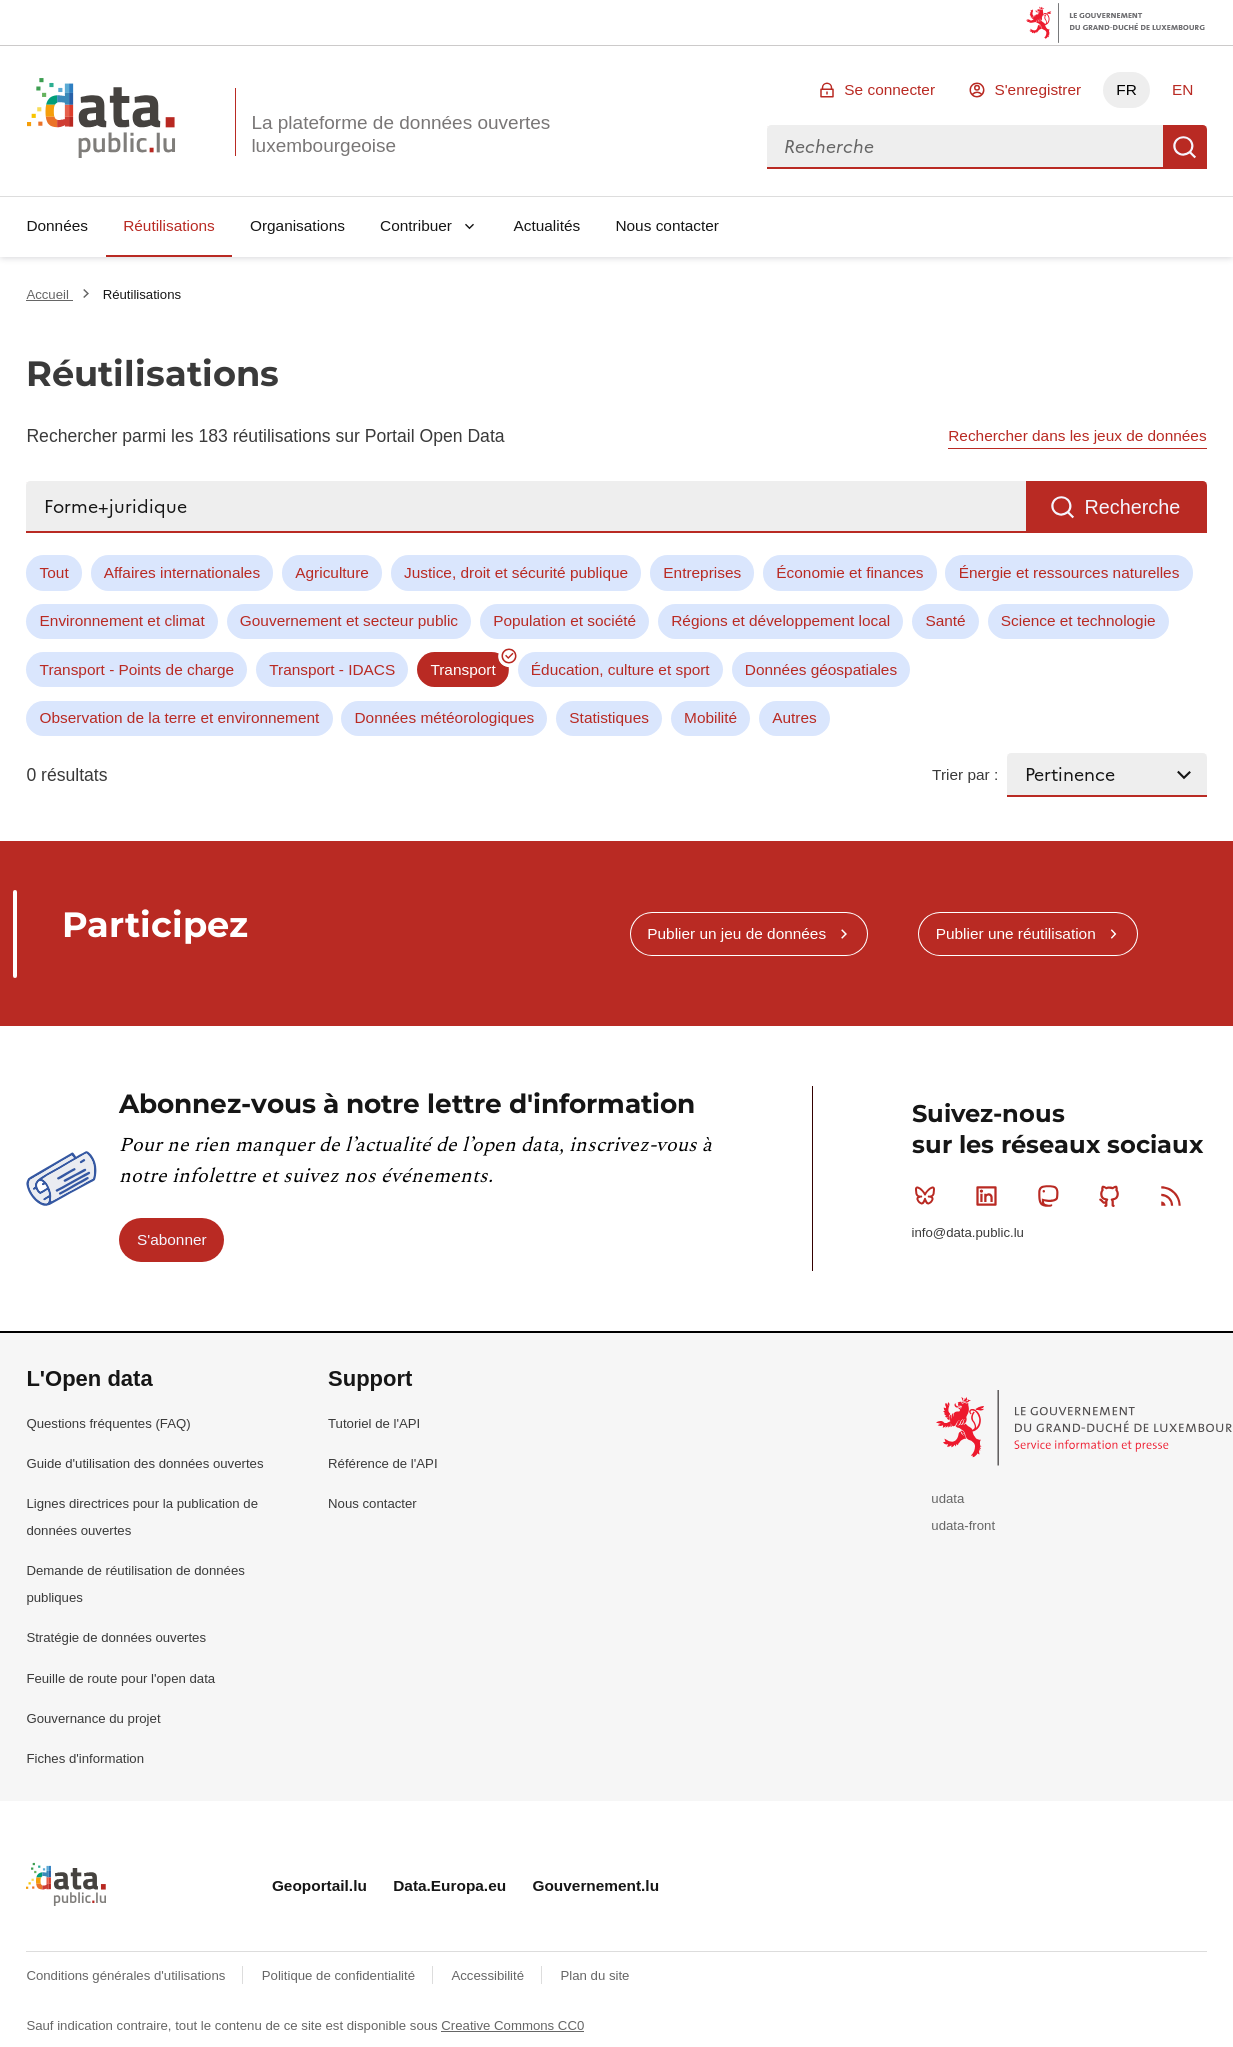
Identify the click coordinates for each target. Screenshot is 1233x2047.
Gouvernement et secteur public (349, 620)
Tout (54, 572)
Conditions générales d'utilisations (127, 1975)
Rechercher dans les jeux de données (1077, 435)
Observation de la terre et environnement (180, 717)
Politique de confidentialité (340, 1975)
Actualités (547, 225)
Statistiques (609, 717)
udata (947, 1498)
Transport (462, 669)
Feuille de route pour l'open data (120, 1678)
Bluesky (929, 1196)
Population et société (564, 620)
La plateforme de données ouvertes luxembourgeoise (400, 134)
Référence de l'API (383, 1463)
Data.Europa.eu (449, 1885)
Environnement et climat (122, 620)
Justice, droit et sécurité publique (516, 572)
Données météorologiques (445, 717)
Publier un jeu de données (736, 933)
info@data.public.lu (968, 1232)
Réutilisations (169, 225)
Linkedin (990, 1196)
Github (1113, 1196)
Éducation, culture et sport (620, 669)
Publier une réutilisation (1016, 933)
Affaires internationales (182, 572)
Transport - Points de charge (137, 669)
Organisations (297, 225)
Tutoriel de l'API (374, 1423)
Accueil (49, 294)
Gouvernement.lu (595, 1885)
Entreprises (702, 572)
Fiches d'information (85, 1758)
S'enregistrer (1037, 89)
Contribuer (416, 225)
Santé (945, 620)
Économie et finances (849, 572)
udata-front (963, 1525)
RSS (1175, 1196)
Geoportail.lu (319, 1885)
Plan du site (594, 1975)
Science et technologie (1078, 620)
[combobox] (965, 147)
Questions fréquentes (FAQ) (108, 1423)
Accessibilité (489, 1975)
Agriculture (332, 572)
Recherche (1185, 147)
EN (1182, 89)
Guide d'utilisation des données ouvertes (144, 1463)
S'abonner (172, 1239)
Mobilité (710, 717)
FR (1126, 89)
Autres (794, 717)
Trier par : (965, 774)
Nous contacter (667, 225)
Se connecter (889, 89)
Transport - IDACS (332, 669)
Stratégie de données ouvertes (116, 1637)
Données (57, 225)
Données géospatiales (821, 669)
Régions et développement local (780, 620)
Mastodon (1052, 1196)
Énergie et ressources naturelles (1069, 572)
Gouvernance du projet (93, 1718)
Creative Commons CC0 (512, 2025)
